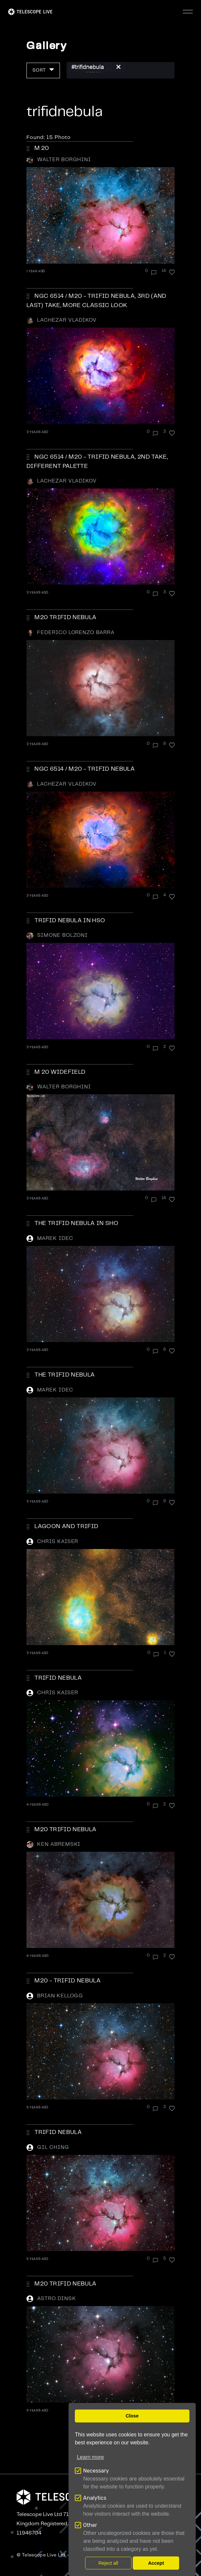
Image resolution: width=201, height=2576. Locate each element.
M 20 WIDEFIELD (59, 1072)
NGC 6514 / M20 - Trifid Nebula (84, 769)
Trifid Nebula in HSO (69, 921)
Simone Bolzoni (62, 935)
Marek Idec (55, 1238)
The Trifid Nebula (64, 1375)
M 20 (41, 148)
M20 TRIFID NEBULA (65, 1830)
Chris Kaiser (57, 1541)
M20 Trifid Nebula (65, 617)
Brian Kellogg (60, 1995)
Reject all (108, 2563)
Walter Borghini (64, 159)
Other (90, 2525)
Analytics (94, 2498)
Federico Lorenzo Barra (76, 632)
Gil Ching (53, 2147)
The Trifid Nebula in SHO (76, 1223)
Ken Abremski (59, 1844)
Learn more (90, 2457)
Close (132, 2415)
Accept (156, 2563)
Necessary (96, 2471)
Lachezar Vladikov (67, 320)
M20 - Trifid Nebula (67, 1981)
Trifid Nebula (58, 1678)
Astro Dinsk (56, 2298)
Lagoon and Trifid (66, 1526)
